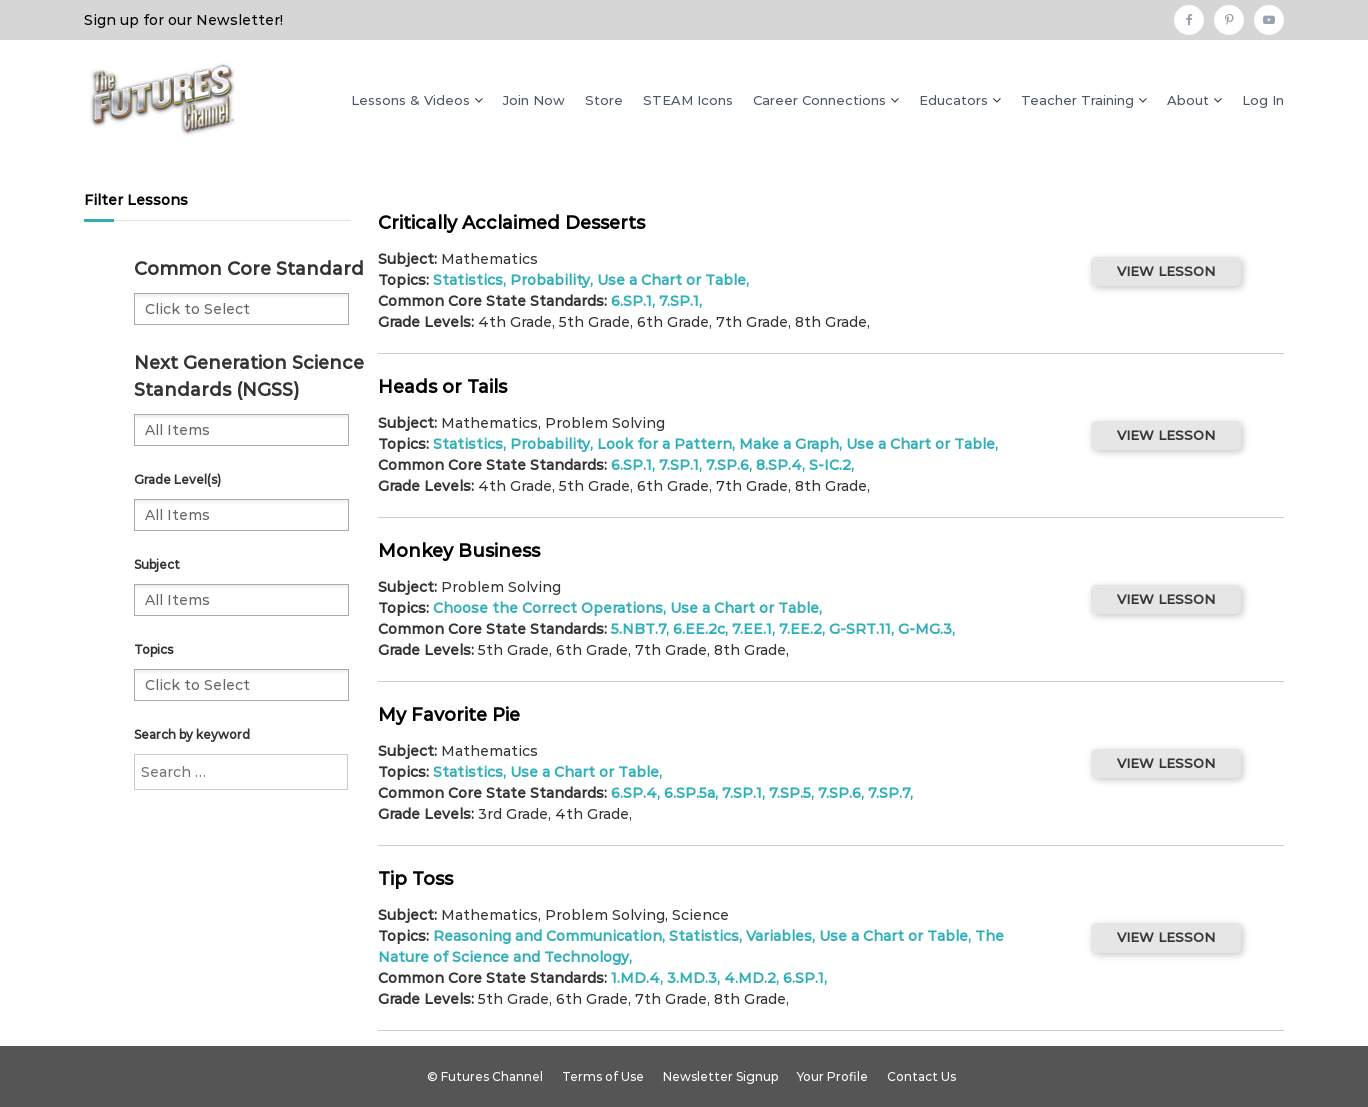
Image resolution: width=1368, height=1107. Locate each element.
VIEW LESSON (1166, 271)
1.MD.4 (635, 978)
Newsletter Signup (720, 1076)
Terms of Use (603, 1076)
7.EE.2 (800, 629)
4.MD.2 (750, 978)
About (1188, 100)
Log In (1263, 100)
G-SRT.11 (860, 629)
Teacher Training (1077, 100)
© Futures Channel (485, 1076)
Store (604, 100)
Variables (779, 936)
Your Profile (832, 1076)
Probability (550, 280)
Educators (953, 100)
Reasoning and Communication (547, 936)
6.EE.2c (699, 629)
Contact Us (921, 1076)
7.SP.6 (727, 465)
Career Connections (819, 100)
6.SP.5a (689, 793)
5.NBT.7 (638, 629)
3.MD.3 (692, 978)
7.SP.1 (679, 301)
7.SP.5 (790, 793)
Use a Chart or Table (671, 280)
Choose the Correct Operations (548, 608)
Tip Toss (415, 879)
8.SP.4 (779, 465)
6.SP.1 (631, 301)
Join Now (534, 100)
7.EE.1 (752, 629)
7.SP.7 (889, 793)
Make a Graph (789, 444)
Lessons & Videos (410, 100)
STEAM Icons (688, 100)
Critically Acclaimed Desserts (511, 223)
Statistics (468, 280)
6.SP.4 (634, 793)
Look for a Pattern (664, 444)
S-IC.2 (830, 465)
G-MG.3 (925, 629)
